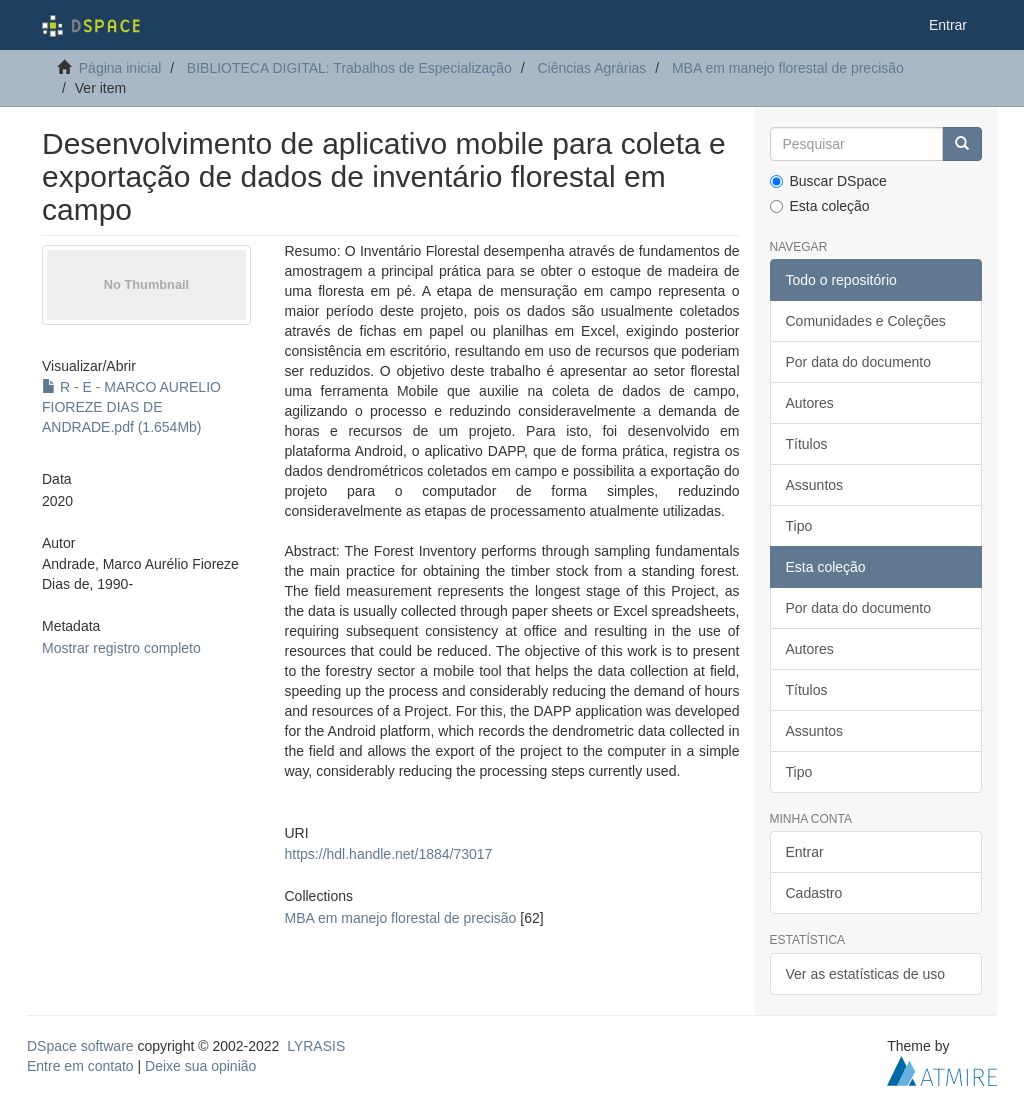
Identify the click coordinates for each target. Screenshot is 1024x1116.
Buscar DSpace (828, 181)
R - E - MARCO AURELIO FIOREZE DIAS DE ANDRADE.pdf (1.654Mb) (131, 407)
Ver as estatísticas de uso (866, 974)
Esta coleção (820, 206)
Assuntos (815, 485)
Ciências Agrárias (591, 68)
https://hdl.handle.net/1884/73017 (389, 854)
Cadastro (814, 893)
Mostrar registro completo (121, 648)
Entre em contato (80, 1066)
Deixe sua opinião (200, 1066)
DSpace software (80, 1046)
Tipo (799, 526)
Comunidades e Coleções (866, 321)
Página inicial (120, 68)
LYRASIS (316, 1046)
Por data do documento (859, 362)
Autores (810, 403)
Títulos (807, 444)
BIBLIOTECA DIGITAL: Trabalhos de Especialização (349, 68)
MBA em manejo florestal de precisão (788, 68)
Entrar (805, 852)
